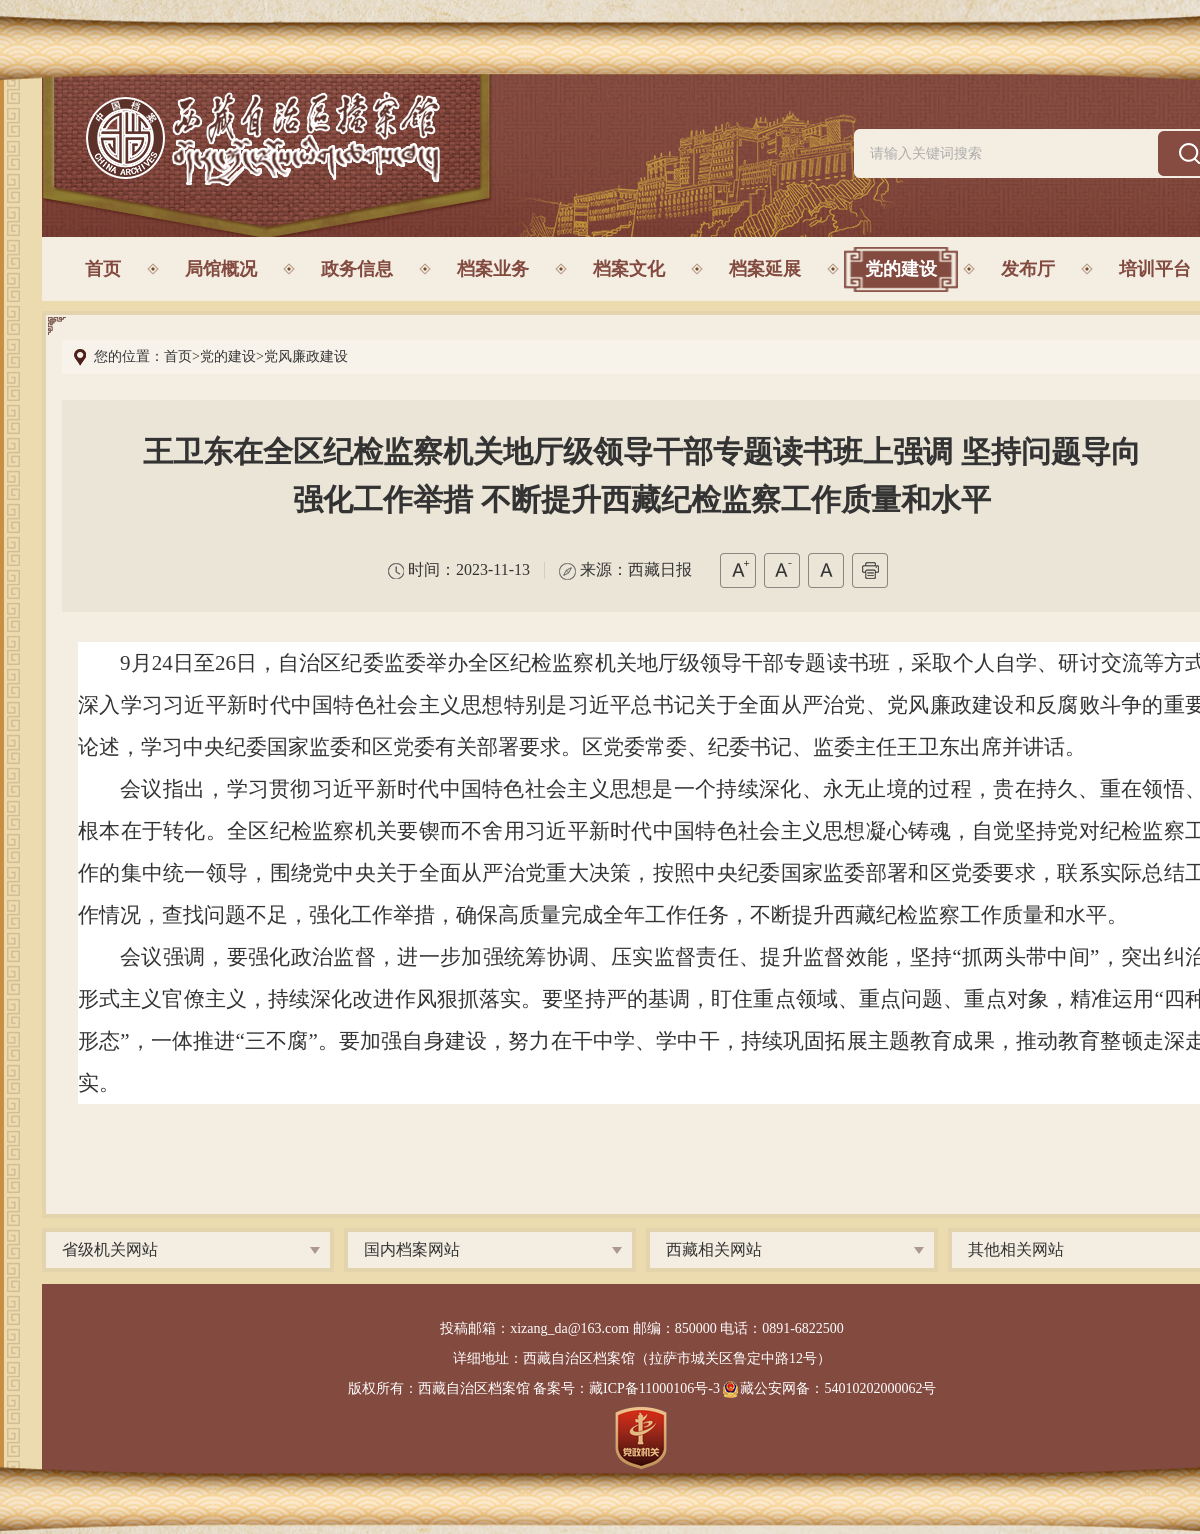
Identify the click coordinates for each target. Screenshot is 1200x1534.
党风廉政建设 (306, 356)
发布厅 (1028, 269)
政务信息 (357, 269)
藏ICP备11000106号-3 (654, 1388)
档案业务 (493, 269)
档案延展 (765, 269)
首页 (103, 269)
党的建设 (901, 269)
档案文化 (629, 269)
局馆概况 (221, 269)
